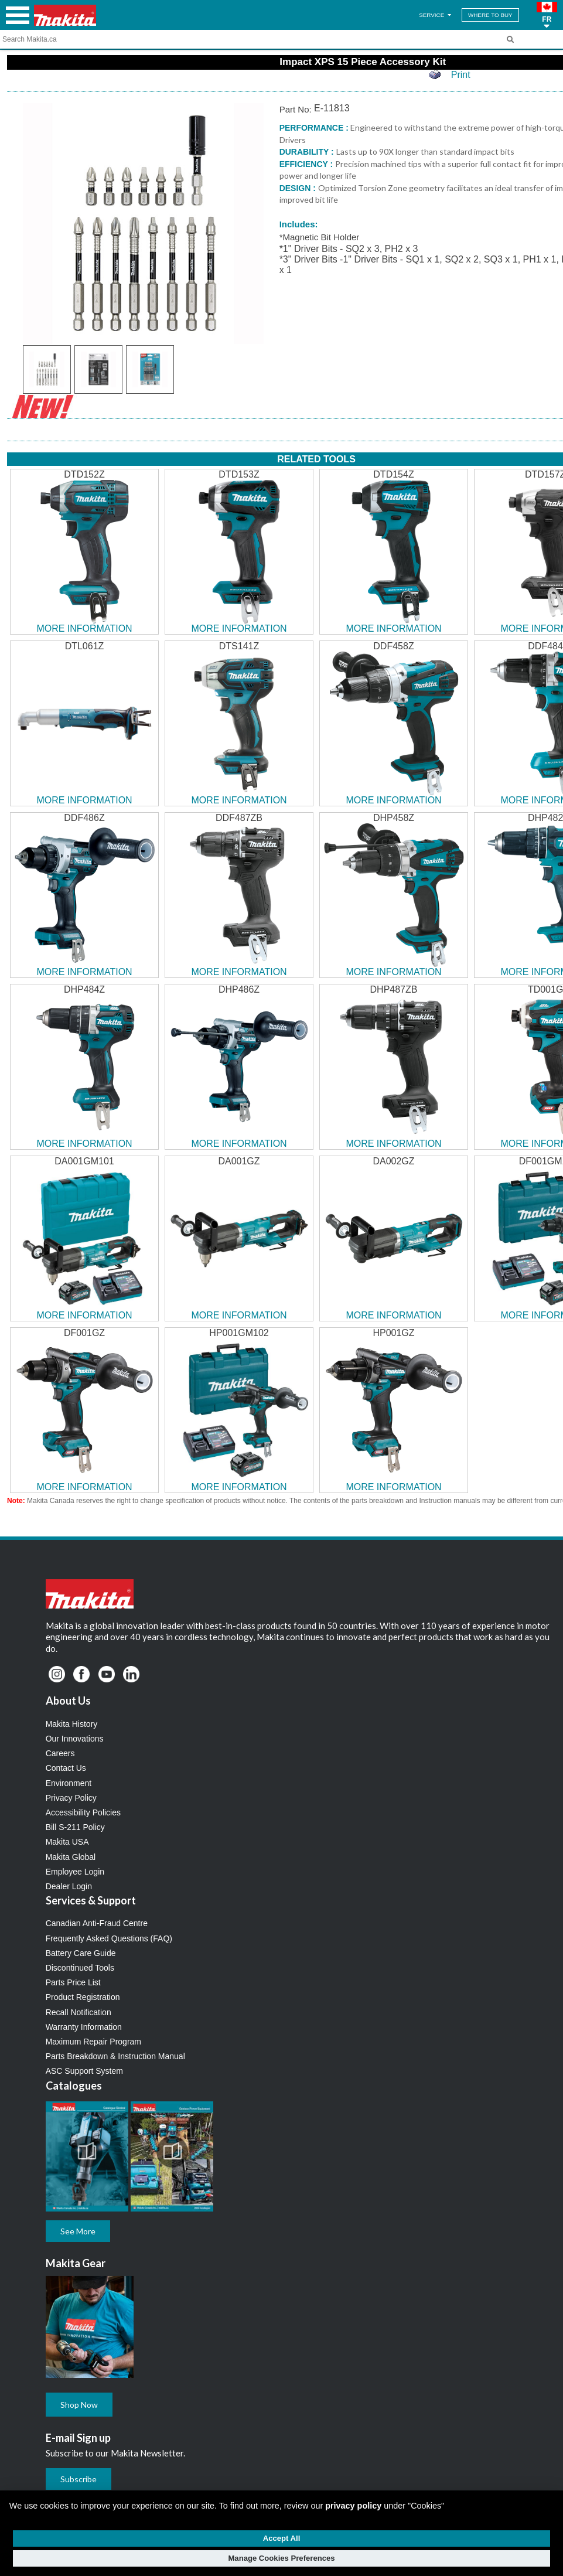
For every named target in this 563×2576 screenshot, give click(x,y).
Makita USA (67, 1841)
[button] (547, 15)
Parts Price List (73, 1982)
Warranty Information (84, 2027)
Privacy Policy (71, 1797)
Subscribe (78, 2479)
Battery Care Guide (81, 1953)
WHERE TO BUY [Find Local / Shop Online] (490, 15)
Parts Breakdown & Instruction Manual (115, 2056)
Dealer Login (69, 1886)
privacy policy (353, 2505)
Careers (60, 1753)
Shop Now (79, 2405)
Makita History (72, 1724)
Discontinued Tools (80, 1967)
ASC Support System (84, 2071)
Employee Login (75, 1871)
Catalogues (74, 2085)
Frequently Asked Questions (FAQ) (109, 1938)
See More (77, 2231)
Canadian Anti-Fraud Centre (97, 1923)
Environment (69, 1783)
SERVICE (436, 15)
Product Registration (83, 1997)
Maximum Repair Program (93, 2041)
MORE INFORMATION (84, 628)
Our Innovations (75, 1738)
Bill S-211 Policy (75, 1827)
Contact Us (66, 1768)
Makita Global (71, 1857)
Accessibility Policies (83, 1812)
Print (460, 75)
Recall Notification (78, 2012)
